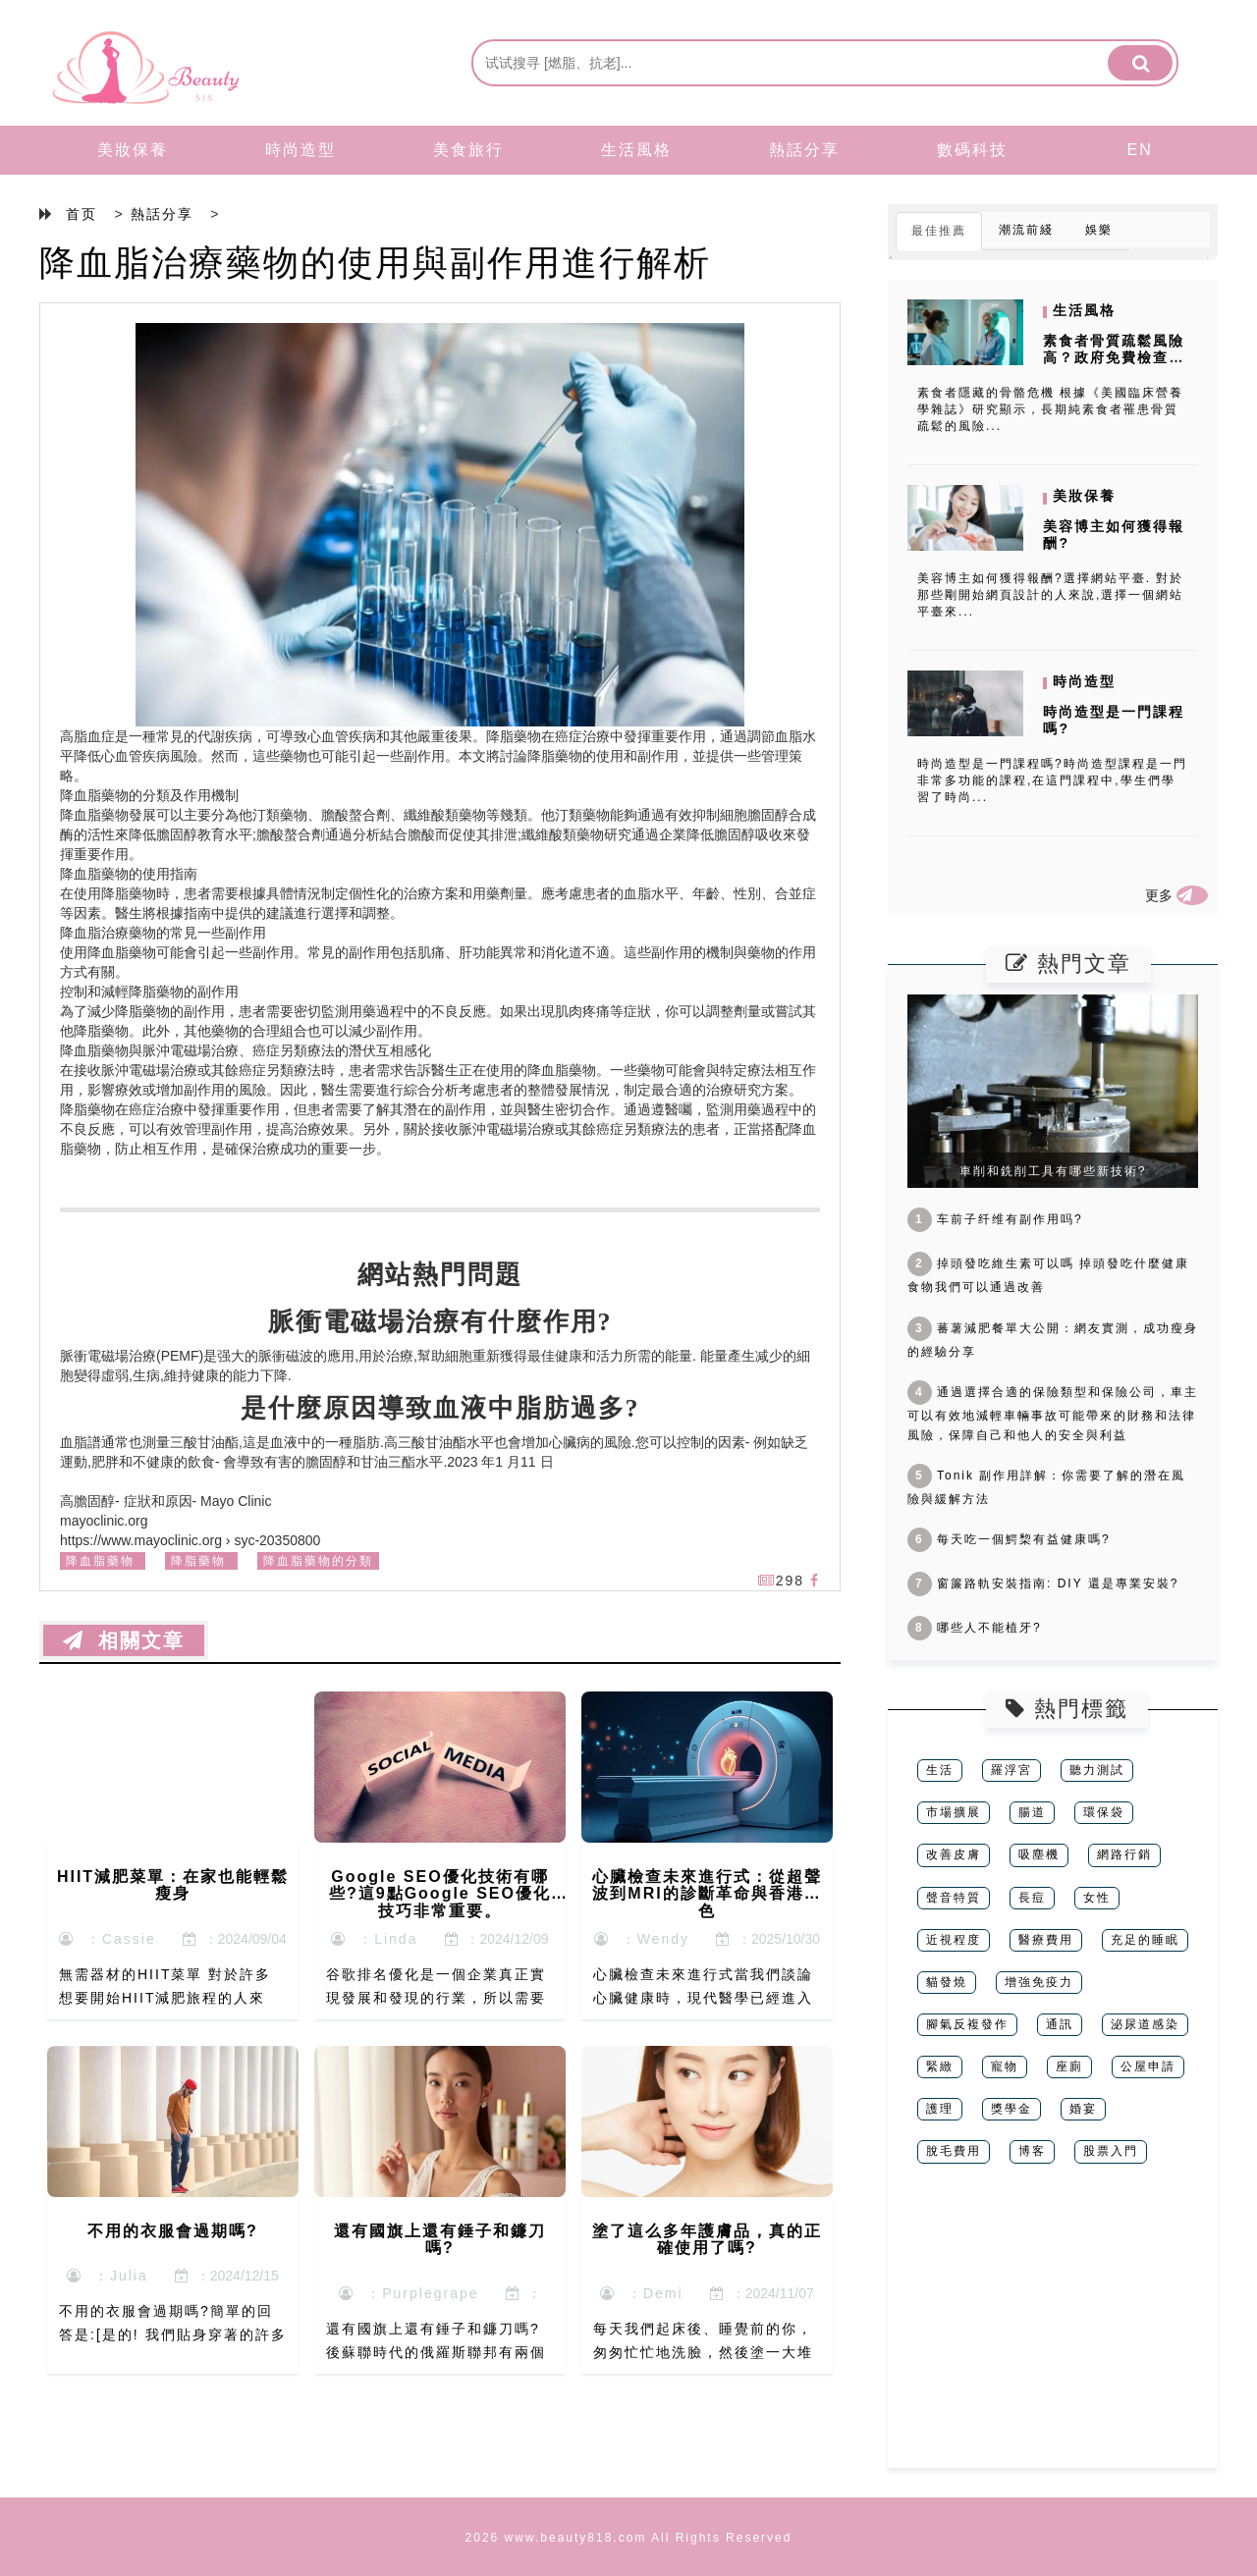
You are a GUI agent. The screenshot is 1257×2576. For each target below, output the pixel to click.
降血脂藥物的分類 (318, 1561)
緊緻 (940, 2066)
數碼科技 (972, 149)
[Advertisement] (1053, 2330)
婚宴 (1083, 2109)
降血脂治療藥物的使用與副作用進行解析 (375, 262)
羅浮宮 (1011, 1770)
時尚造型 (300, 149)
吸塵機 (1039, 1854)
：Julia (107, 2275)
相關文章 (124, 1640)
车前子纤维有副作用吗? (995, 1219)
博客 (1032, 2151)
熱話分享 (804, 149)
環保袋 (1103, 1812)
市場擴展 (953, 1812)
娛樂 (1099, 230)
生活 (940, 1770)
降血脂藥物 (100, 1561)
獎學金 (1011, 2109)
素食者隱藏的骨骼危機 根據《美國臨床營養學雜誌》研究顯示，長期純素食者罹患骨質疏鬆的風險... (1050, 409)
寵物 (1004, 2066)
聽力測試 (1096, 1770)
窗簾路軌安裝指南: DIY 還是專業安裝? (1042, 1583)
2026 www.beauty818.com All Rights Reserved (628, 2538)
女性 (1097, 1898)
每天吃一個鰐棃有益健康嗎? (1009, 1539)
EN (1140, 149)
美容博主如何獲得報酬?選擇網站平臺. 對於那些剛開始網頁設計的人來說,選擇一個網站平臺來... (1050, 594)
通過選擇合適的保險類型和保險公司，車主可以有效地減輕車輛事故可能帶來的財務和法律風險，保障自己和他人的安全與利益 (1052, 1413)
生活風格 (636, 149)
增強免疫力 (1039, 1982)
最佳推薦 (938, 231)
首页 (81, 214)
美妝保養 (132, 149)
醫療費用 (1045, 1940)
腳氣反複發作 (967, 2024)
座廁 (1069, 2066)
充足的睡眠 (1145, 1940)
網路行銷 (1124, 1854)
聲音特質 (953, 1898)
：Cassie (107, 1939)
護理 (940, 2109)
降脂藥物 (198, 1561)
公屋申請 (1147, 2066)
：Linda (374, 1939)
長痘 (1032, 1898)
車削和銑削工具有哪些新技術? (1053, 1171)
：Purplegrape (408, 2293)
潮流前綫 (1026, 230)
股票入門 (1110, 2151)
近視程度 (953, 1940)
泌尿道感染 (1145, 2024)
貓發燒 (946, 1982)
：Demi (641, 2293)
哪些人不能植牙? (974, 1628)
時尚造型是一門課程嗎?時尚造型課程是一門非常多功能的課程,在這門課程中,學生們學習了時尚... (1052, 780)
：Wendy (641, 1939)
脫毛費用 (953, 2151)
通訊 (1059, 2024)
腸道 (1032, 1812)
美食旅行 (468, 149)
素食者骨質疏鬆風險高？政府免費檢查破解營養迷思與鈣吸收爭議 (1113, 365)
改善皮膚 (953, 1854)
